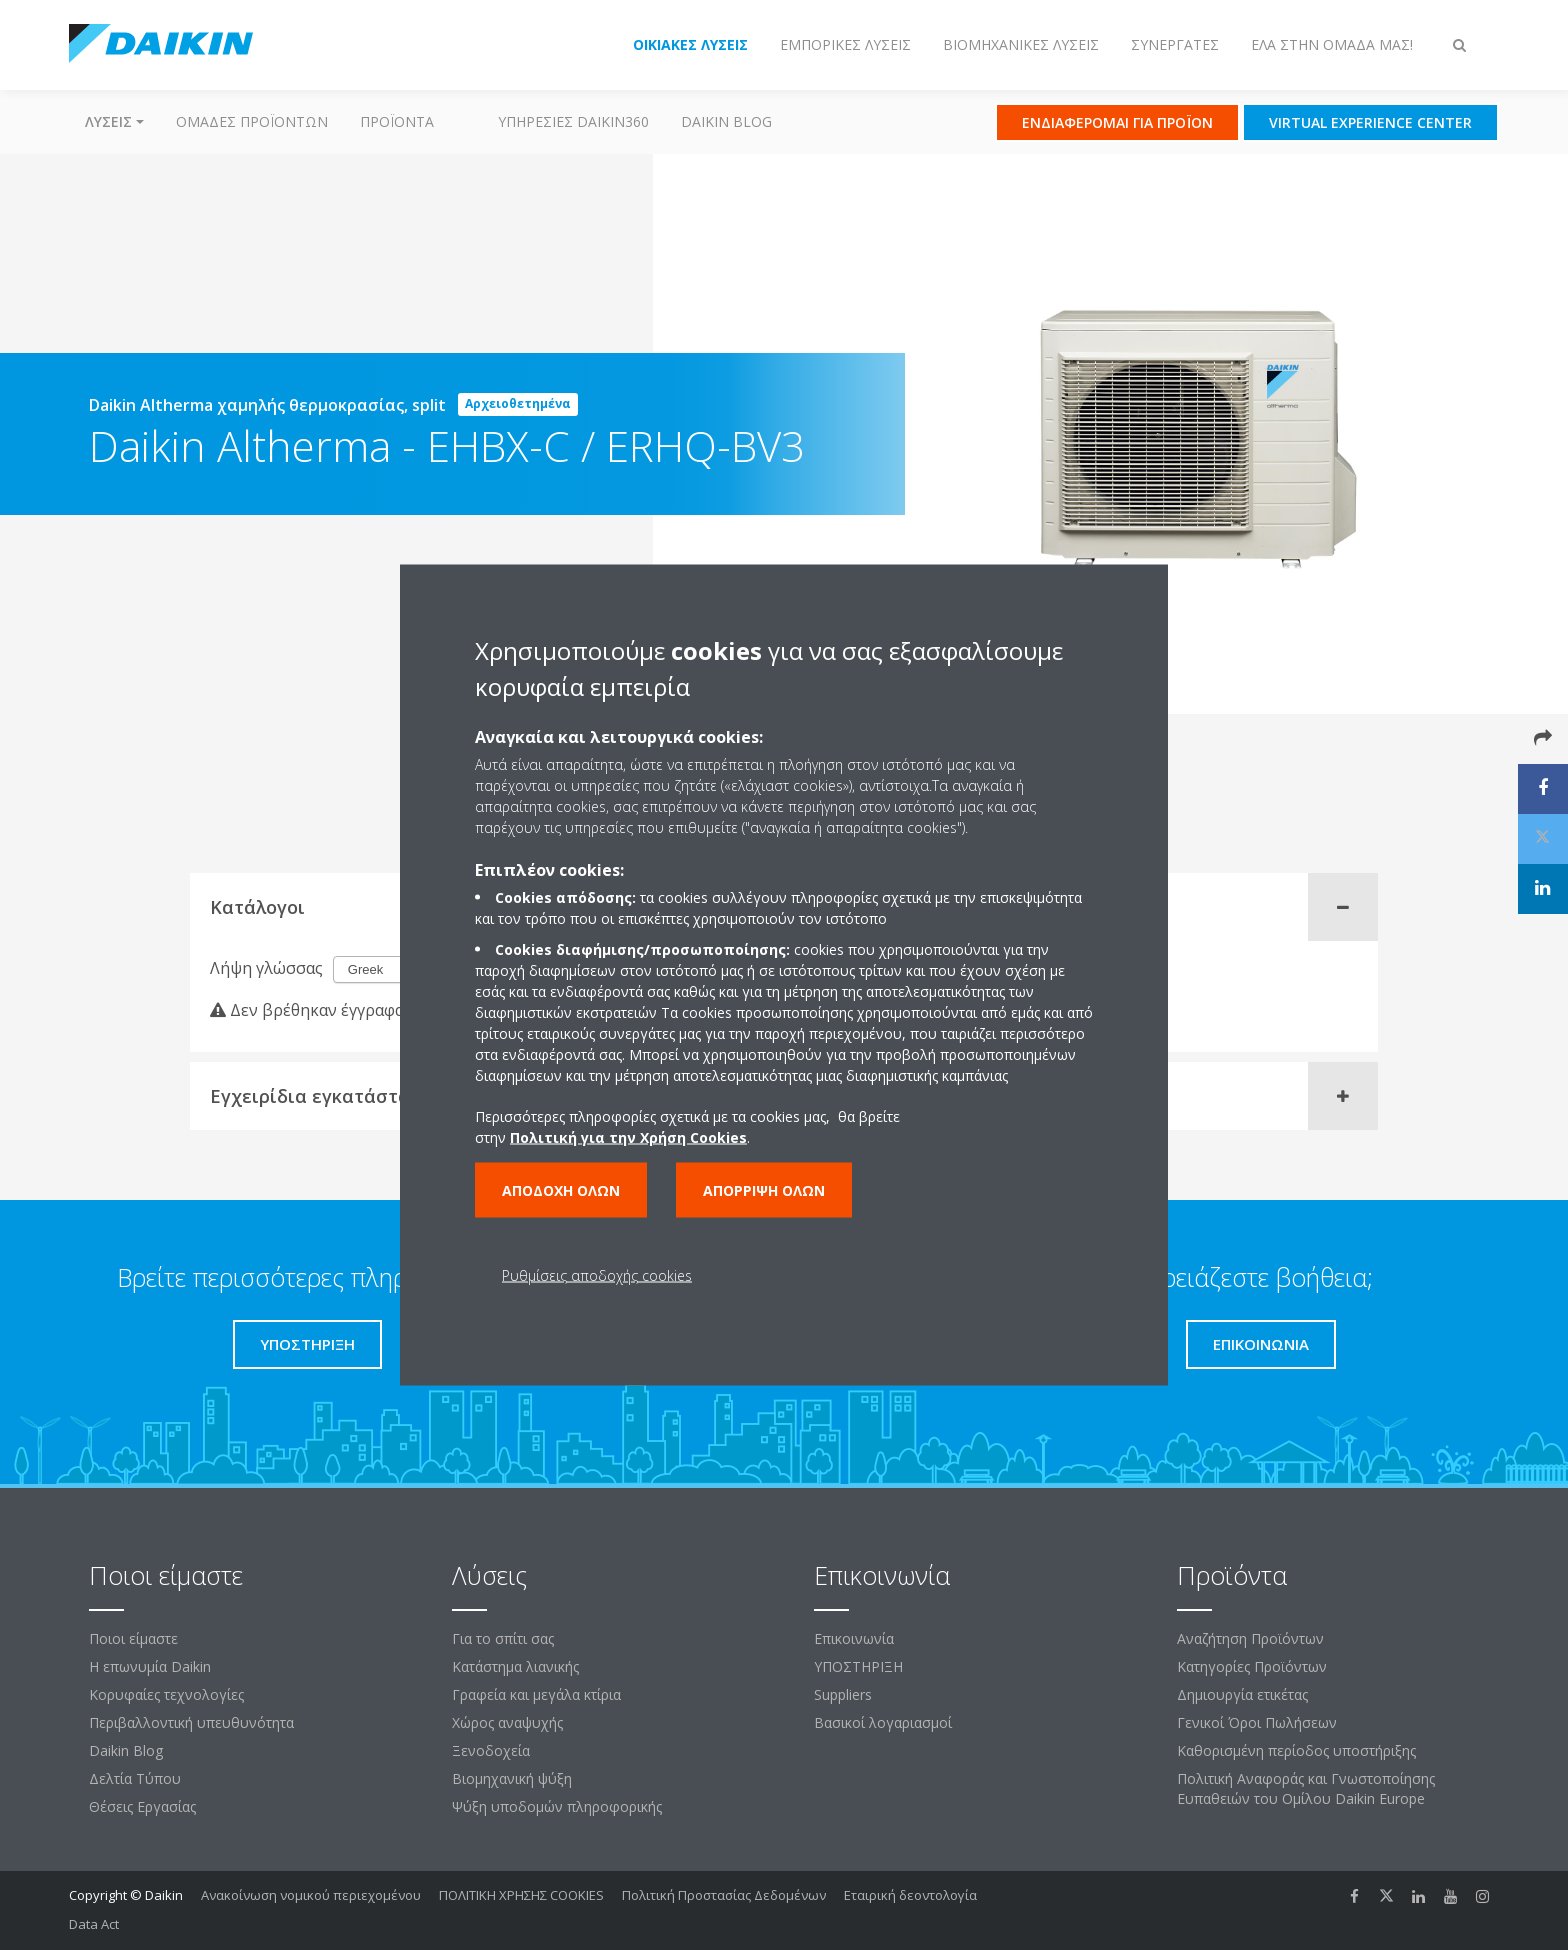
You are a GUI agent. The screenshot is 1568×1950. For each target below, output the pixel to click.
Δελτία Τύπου (135, 1778)
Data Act (94, 1924)
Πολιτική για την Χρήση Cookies (628, 1137)
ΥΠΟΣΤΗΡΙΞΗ (858, 1666)
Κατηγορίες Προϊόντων (1252, 1666)
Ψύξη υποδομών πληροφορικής (557, 1806)
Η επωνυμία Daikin (150, 1666)
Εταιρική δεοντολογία (910, 1895)
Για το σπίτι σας (503, 1638)
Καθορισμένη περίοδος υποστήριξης (1296, 1750)
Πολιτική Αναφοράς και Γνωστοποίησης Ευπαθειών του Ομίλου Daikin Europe (1306, 1788)
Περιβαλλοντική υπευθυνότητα (191, 1722)
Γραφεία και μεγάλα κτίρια (536, 1694)
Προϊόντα (397, 121)
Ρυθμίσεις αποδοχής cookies (597, 1275)
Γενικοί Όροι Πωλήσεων (1257, 1722)
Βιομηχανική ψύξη (512, 1778)
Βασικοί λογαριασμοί (883, 1722)
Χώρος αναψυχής (507, 1722)
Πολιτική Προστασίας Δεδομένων (724, 1895)
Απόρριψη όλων (764, 1190)
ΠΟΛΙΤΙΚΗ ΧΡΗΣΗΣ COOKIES (521, 1895)
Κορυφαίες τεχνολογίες (166, 1694)
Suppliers (843, 1694)
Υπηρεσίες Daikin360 (573, 121)
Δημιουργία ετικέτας (1242, 1694)
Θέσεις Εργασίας (142, 1806)
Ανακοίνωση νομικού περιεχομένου (311, 1895)
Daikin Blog (726, 121)
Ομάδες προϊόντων (252, 121)
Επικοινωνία (854, 1638)
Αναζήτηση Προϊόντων (1250, 1638)
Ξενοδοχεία (491, 1750)
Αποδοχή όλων (561, 1190)
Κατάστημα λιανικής (515, 1666)
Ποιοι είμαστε (133, 1638)
